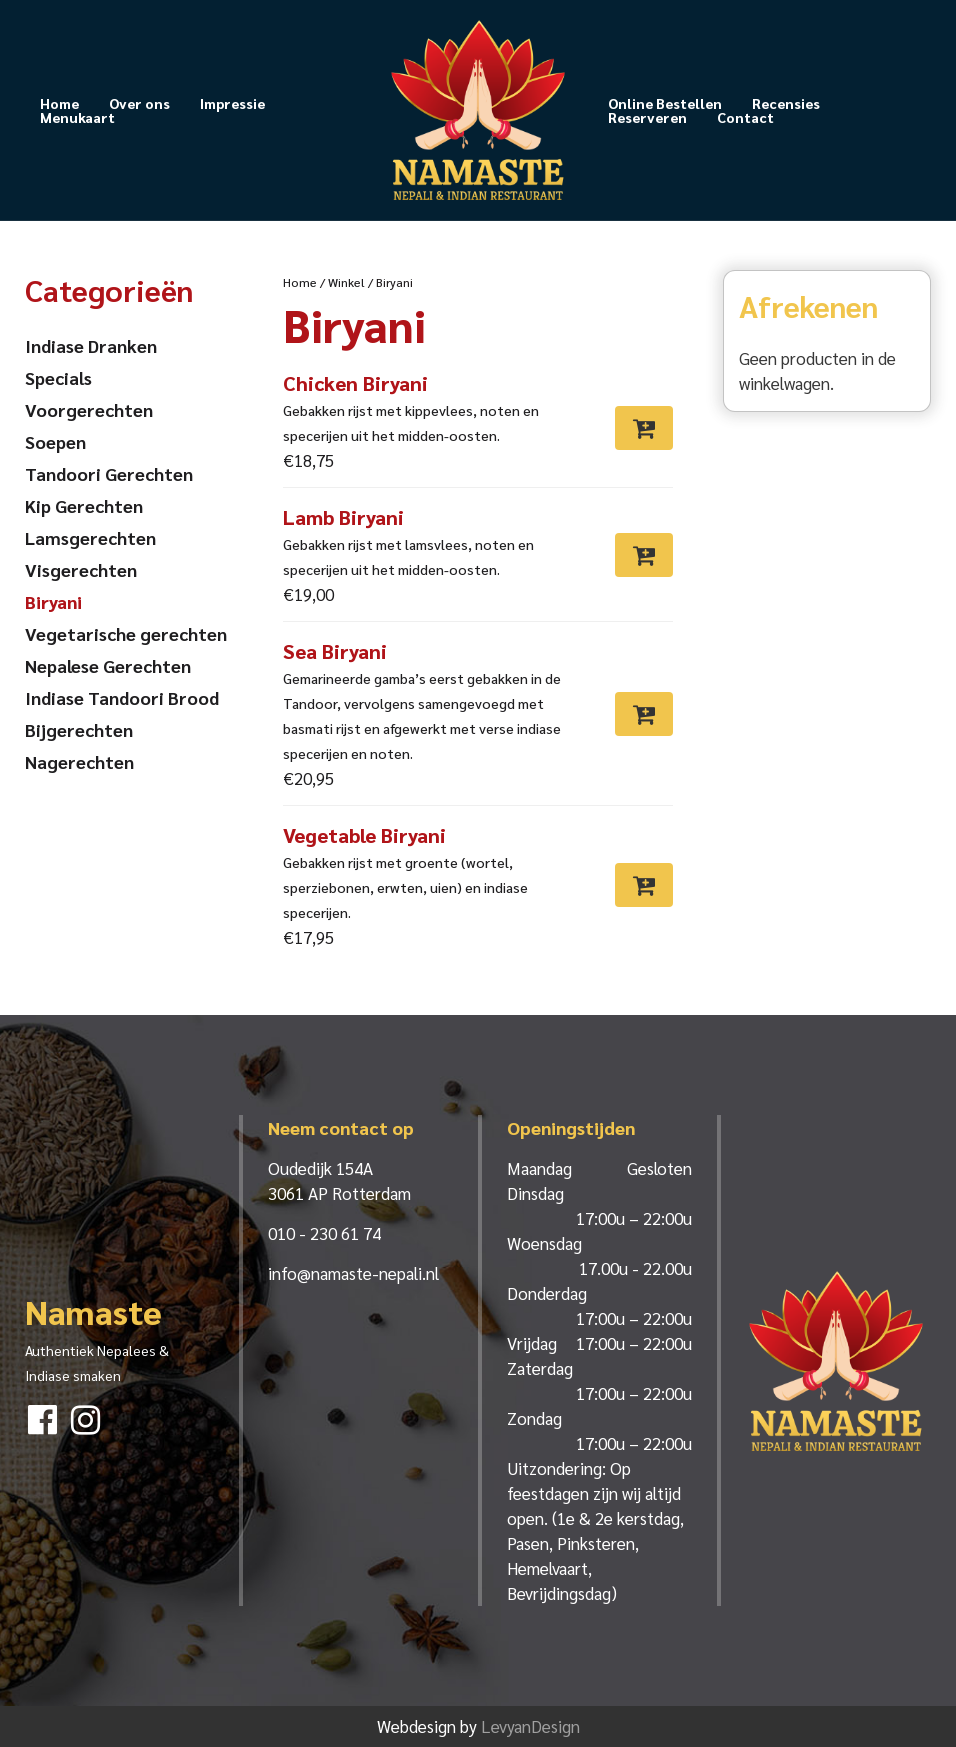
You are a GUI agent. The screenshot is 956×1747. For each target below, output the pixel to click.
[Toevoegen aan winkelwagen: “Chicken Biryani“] (644, 428)
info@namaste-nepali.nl (353, 1273)
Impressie (232, 103)
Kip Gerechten (84, 505)
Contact (745, 117)
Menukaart (77, 117)
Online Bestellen (665, 103)
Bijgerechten (79, 729)
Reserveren (647, 117)
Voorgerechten (89, 409)
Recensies (786, 103)
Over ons (139, 103)
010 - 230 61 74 (324, 1233)
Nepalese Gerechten (108, 665)
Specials (58, 377)
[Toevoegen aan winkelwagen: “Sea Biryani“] (644, 714)
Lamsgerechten (90, 537)
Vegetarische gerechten (126, 633)
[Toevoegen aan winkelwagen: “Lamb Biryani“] (644, 555)
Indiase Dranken (91, 345)
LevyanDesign (530, 1726)
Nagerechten (79, 761)
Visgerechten (81, 569)
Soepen (55, 441)
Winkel (346, 282)
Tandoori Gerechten (109, 473)
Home (59, 103)
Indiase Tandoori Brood (122, 697)
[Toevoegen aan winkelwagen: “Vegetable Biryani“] (644, 885)
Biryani (53, 601)
